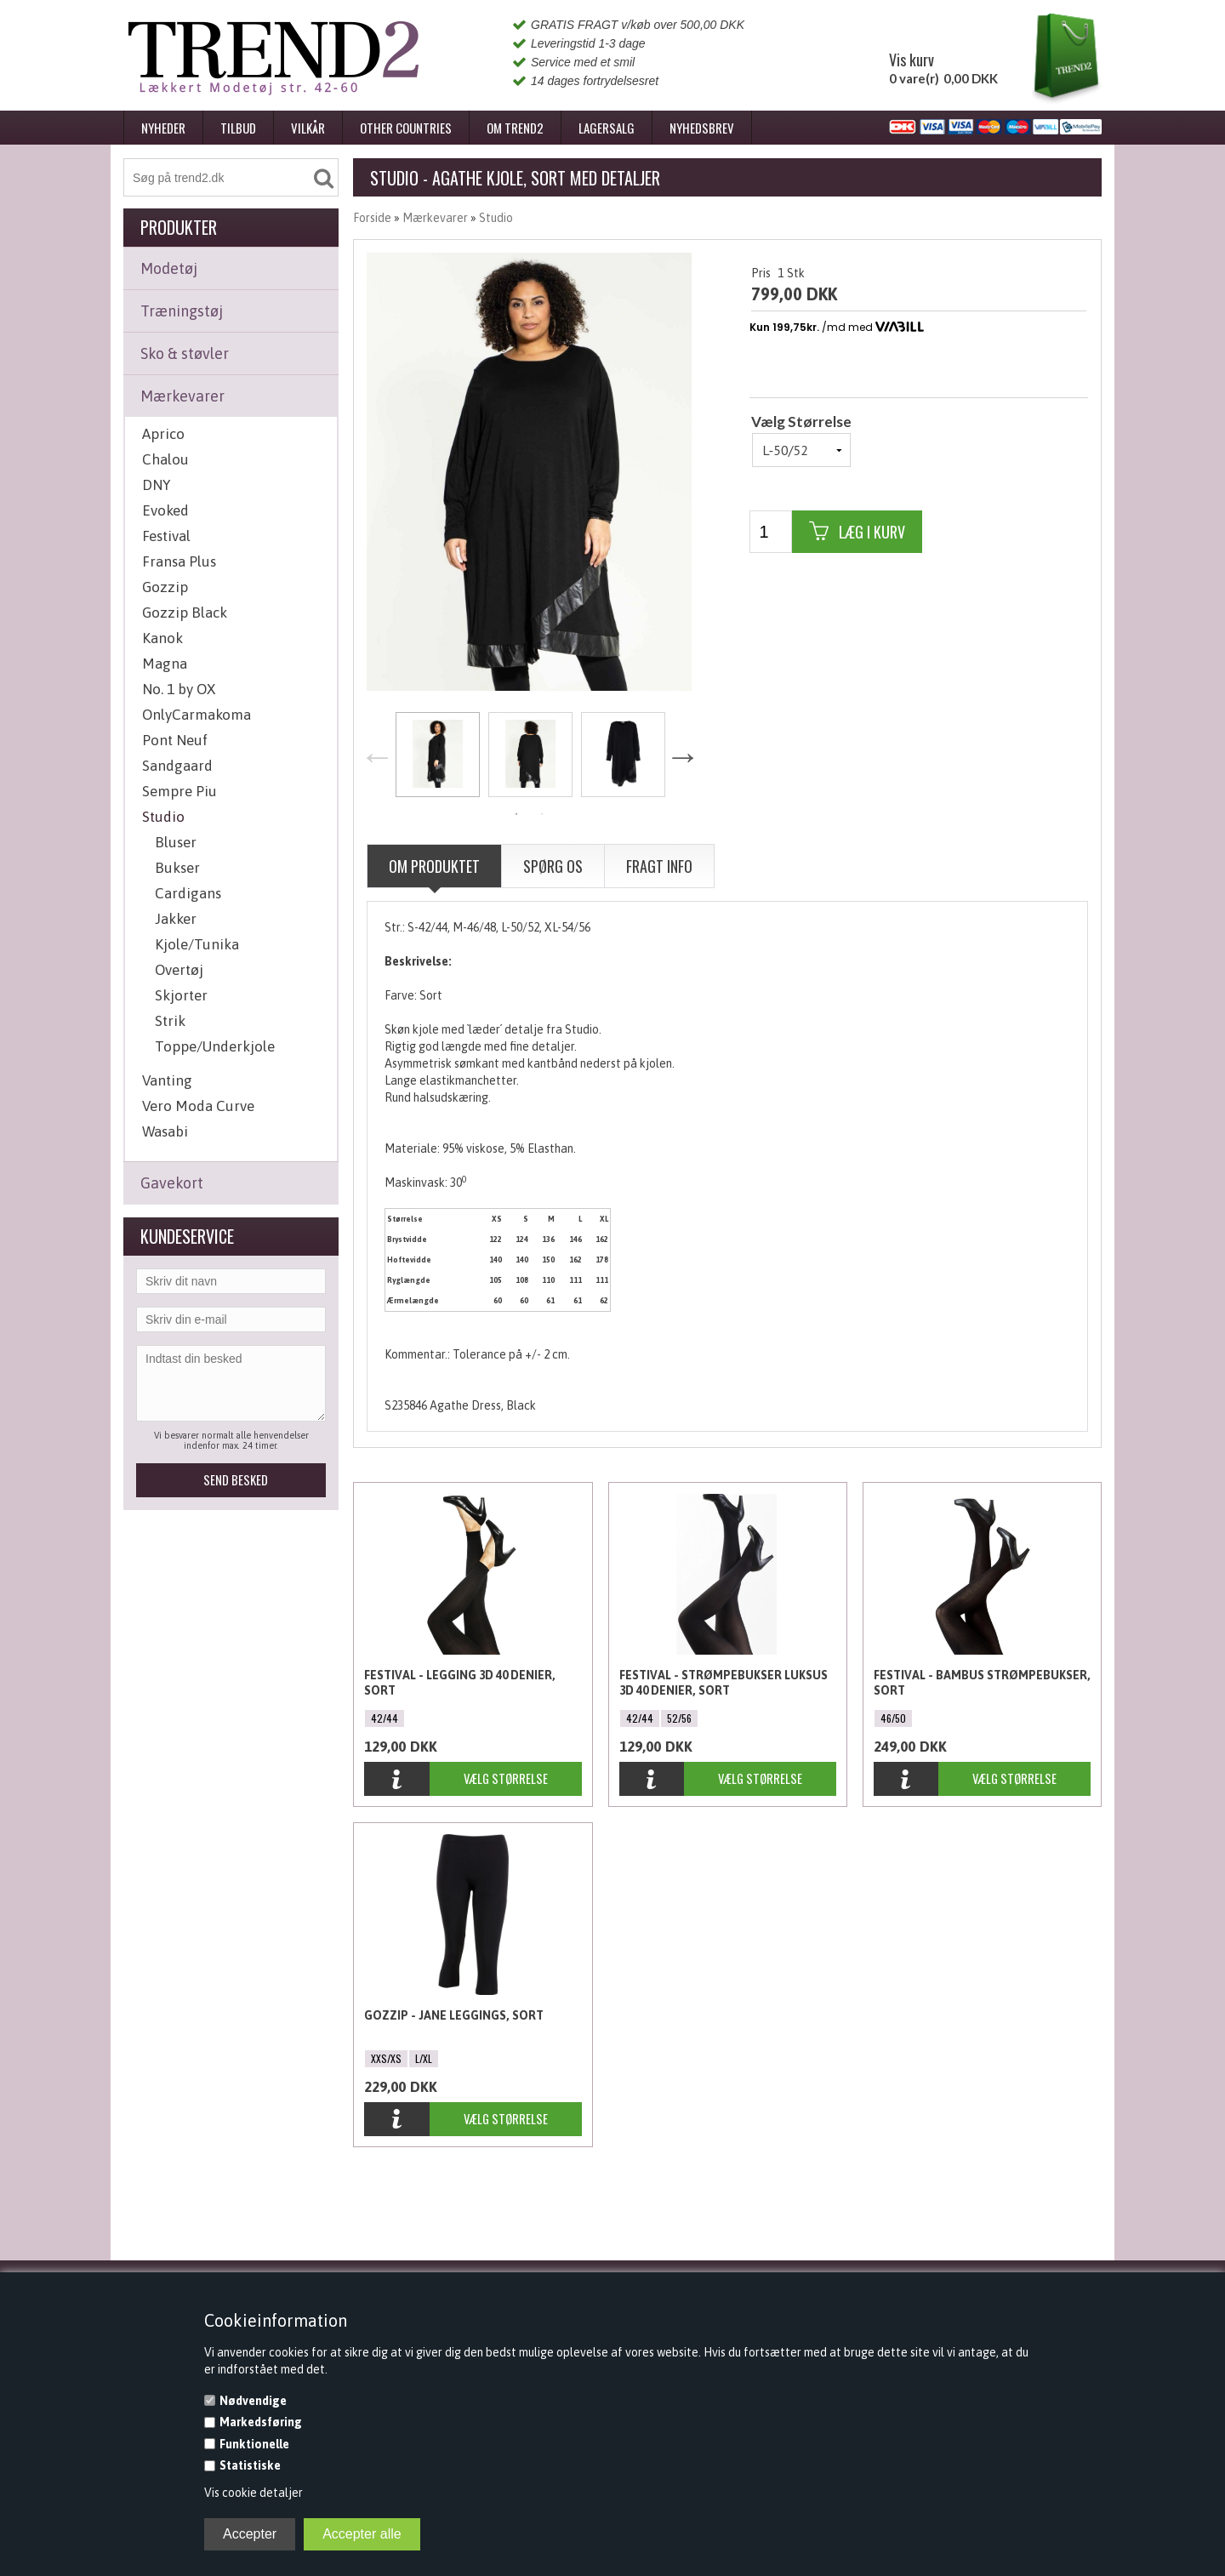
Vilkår (308, 127)
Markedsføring (260, 2422)
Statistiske (250, 2465)
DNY (156, 484)
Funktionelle (254, 2444)
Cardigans (188, 893)
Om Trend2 (515, 127)
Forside (372, 218)
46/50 (893, 1718)
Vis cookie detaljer (253, 2492)
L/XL (423, 2058)
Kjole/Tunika (197, 944)
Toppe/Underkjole (215, 1046)
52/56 (679, 1718)
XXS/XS (386, 2058)
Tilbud (238, 127)
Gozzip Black (184, 612)
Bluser (176, 842)
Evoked (165, 510)
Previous (377, 756)
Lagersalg (606, 127)
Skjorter (181, 995)
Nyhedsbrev (701, 127)
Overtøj (179, 969)
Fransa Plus (179, 561)
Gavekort (171, 1183)
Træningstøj (181, 311)
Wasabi (165, 1131)
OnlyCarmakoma (196, 714)
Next (682, 756)
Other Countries (406, 127)
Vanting (167, 1080)
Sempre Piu (179, 791)
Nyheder (163, 127)
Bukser (177, 867)
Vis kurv (911, 59)
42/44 (384, 1718)
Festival (166, 535)
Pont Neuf (175, 740)
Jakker (176, 918)
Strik (170, 1020)
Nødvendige (253, 2401)
